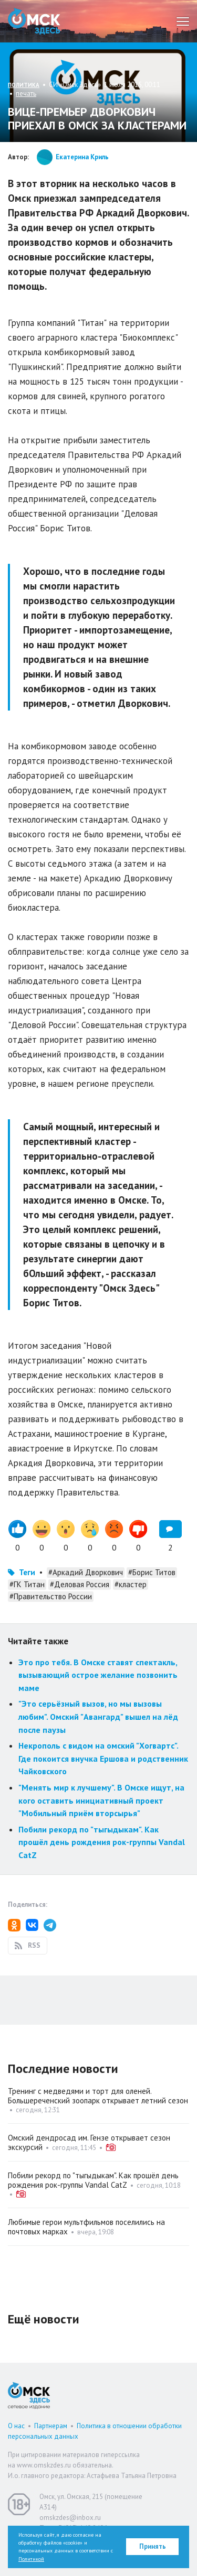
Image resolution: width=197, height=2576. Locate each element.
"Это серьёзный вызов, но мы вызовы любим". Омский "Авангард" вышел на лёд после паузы (98, 1716)
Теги (27, 1572)
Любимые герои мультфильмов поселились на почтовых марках (86, 2226)
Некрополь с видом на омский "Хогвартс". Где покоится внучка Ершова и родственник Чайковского (103, 1758)
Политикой (31, 2559)
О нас (16, 2425)
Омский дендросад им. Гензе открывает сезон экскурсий (89, 2142)
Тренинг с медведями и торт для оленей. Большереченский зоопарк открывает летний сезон (98, 2095)
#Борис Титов (151, 1572)
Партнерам (50, 2425)
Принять (152, 2546)
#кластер (131, 1584)
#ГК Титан (27, 1584)
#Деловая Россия (79, 1584)
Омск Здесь (34, 21)
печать (26, 93)
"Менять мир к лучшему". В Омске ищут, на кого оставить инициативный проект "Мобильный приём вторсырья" (101, 1800)
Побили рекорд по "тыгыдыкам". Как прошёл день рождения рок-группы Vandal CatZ (101, 1842)
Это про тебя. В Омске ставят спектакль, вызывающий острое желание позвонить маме (98, 1675)
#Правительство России (50, 1596)
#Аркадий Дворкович (85, 1572)
